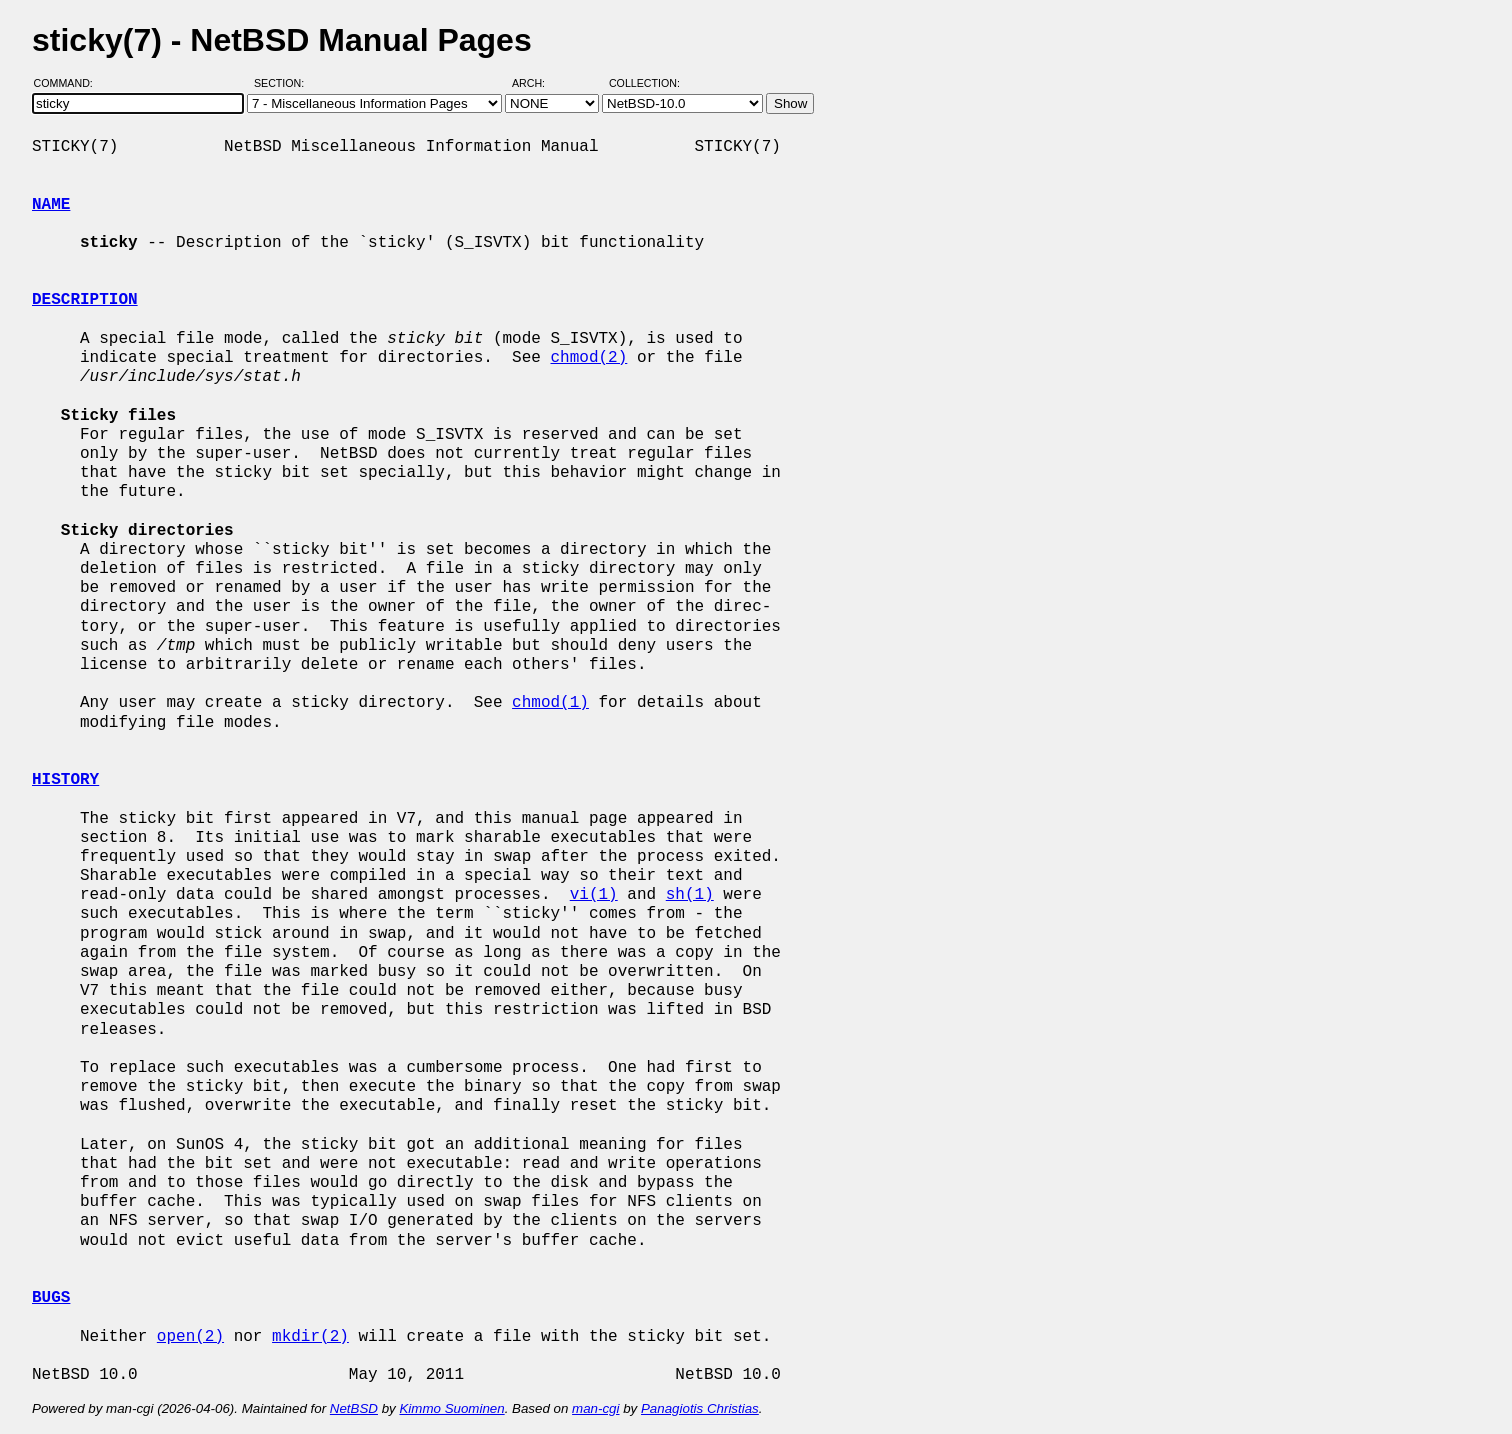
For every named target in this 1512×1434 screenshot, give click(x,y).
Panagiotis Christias (700, 1408)
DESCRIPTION (85, 300)
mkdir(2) (310, 1337)
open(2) (190, 1337)
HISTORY (65, 780)
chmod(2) (588, 358)
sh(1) (690, 895)
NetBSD (354, 1408)
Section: (283, 83)
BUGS (51, 1298)
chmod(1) (550, 703)
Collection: (644, 83)
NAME (51, 205)
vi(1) (594, 895)
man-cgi (595, 1408)
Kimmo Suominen (451, 1408)
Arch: (537, 83)
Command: (69, 83)
